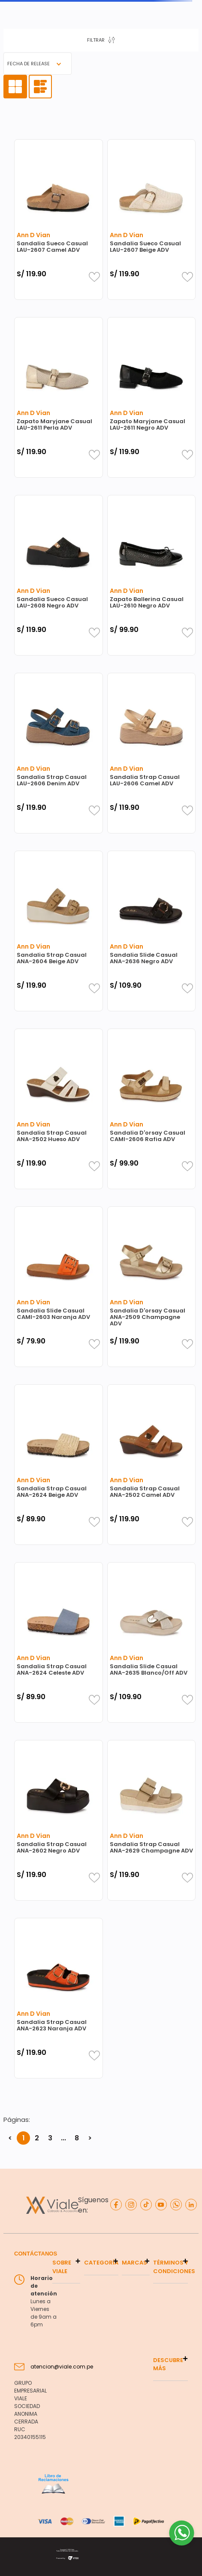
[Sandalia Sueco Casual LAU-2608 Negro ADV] (58, 575)
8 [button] (77, 2138)
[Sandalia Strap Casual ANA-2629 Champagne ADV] (151, 1820)
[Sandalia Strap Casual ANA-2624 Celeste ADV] (58, 1642)
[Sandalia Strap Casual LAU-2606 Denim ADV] (58, 753)
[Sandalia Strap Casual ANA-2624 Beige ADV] (58, 1464)
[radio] (15, 86)
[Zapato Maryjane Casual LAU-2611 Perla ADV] (58, 397)
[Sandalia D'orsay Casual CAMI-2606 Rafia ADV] (151, 1109)
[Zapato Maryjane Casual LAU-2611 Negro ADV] (151, 397)
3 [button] (50, 2138)
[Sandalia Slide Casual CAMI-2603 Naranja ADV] (58, 1286)
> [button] (90, 2138)
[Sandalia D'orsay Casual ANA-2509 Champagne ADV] (151, 1286)
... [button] (63, 2138)
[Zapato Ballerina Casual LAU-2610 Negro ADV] (151, 575)
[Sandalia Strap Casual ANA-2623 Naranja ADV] (58, 1998)
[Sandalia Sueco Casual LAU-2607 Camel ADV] (58, 219)
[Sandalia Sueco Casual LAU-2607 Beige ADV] (151, 219)
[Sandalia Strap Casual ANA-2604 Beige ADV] (58, 931)
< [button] (10, 2138)
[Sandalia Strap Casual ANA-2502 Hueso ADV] (58, 1109)
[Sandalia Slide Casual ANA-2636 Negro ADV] (151, 931)
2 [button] (37, 2138)
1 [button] (23, 2138)
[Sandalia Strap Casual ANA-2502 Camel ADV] (151, 1464)
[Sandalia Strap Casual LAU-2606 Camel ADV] (151, 753)
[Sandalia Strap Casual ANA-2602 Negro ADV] (58, 1820)
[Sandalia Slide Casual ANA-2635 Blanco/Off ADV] (151, 1642)
